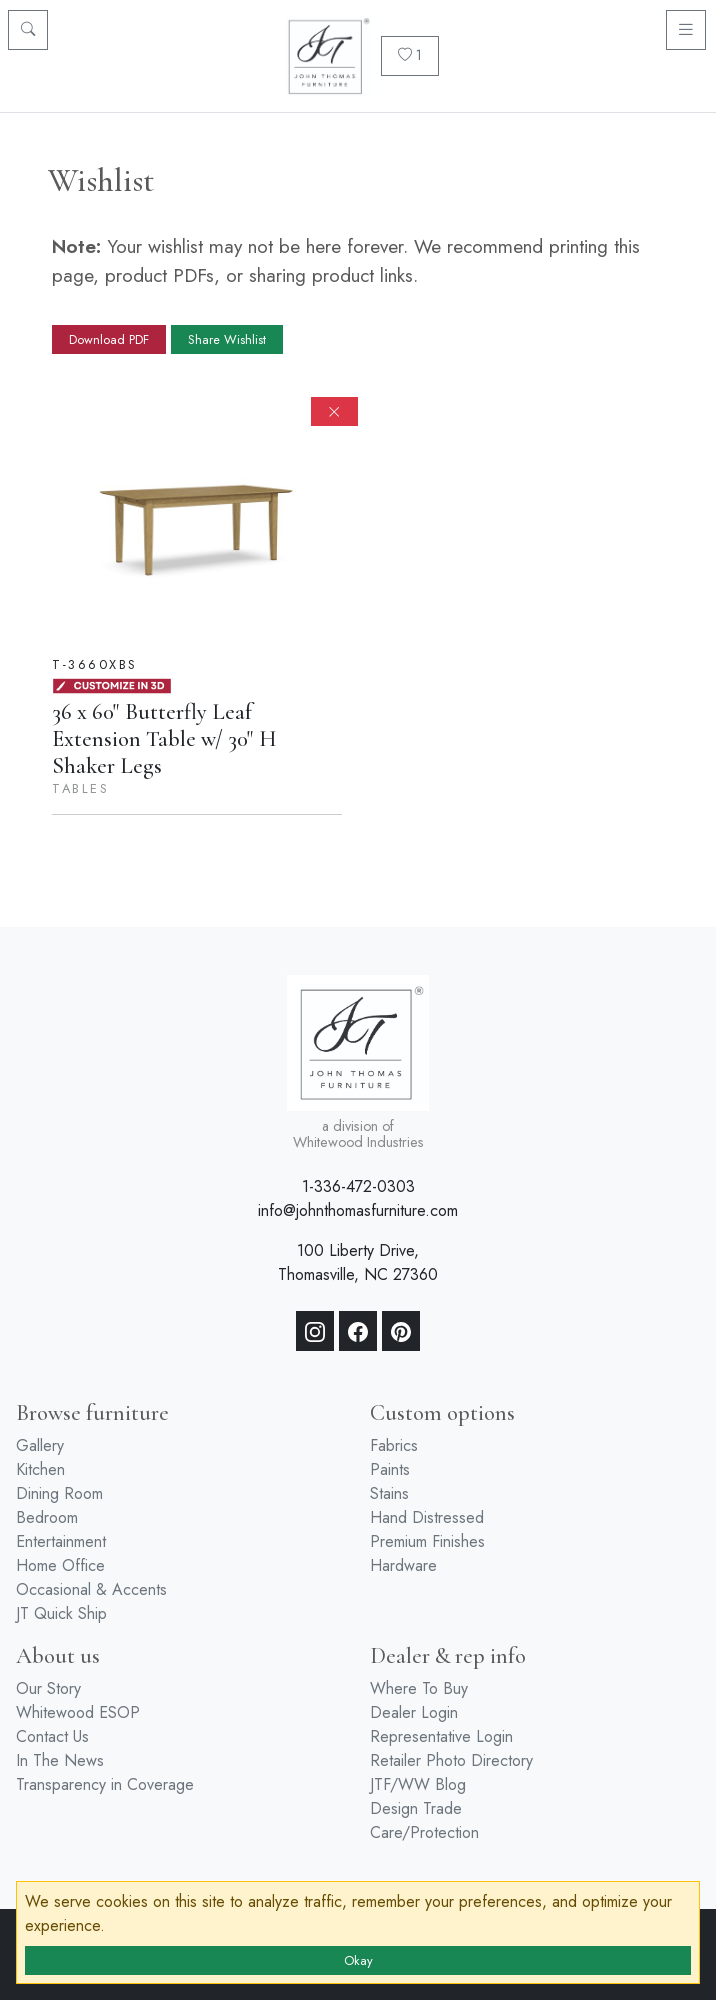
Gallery (40, 1445)
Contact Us (52, 1736)
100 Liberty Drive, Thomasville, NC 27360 (358, 1262)
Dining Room (59, 1493)
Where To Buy (419, 1688)
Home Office (60, 1565)
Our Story (48, 1688)
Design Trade (416, 1808)
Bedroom (47, 1517)
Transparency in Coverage (105, 1784)
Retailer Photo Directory (451, 1760)
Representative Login (441, 1736)
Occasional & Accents (91, 1589)
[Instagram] (315, 1331)
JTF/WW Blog (418, 1784)
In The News (60, 1760)
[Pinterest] (401, 1331)
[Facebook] (358, 1331)
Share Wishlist (227, 339)
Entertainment (61, 1541)
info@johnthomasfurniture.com (358, 1210)
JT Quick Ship (61, 1613)
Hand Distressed (427, 1517)
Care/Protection (424, 1832)
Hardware (403, 1565)
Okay (358, 1960)
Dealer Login (414, 1712)
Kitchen (40, 1469)
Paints (390, 1469)
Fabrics (394, 1445)
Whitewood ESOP (78, 1712)
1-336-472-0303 (358, 1186)
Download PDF (109, 339)
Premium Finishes (427, 1541)
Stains (389, 1493)
